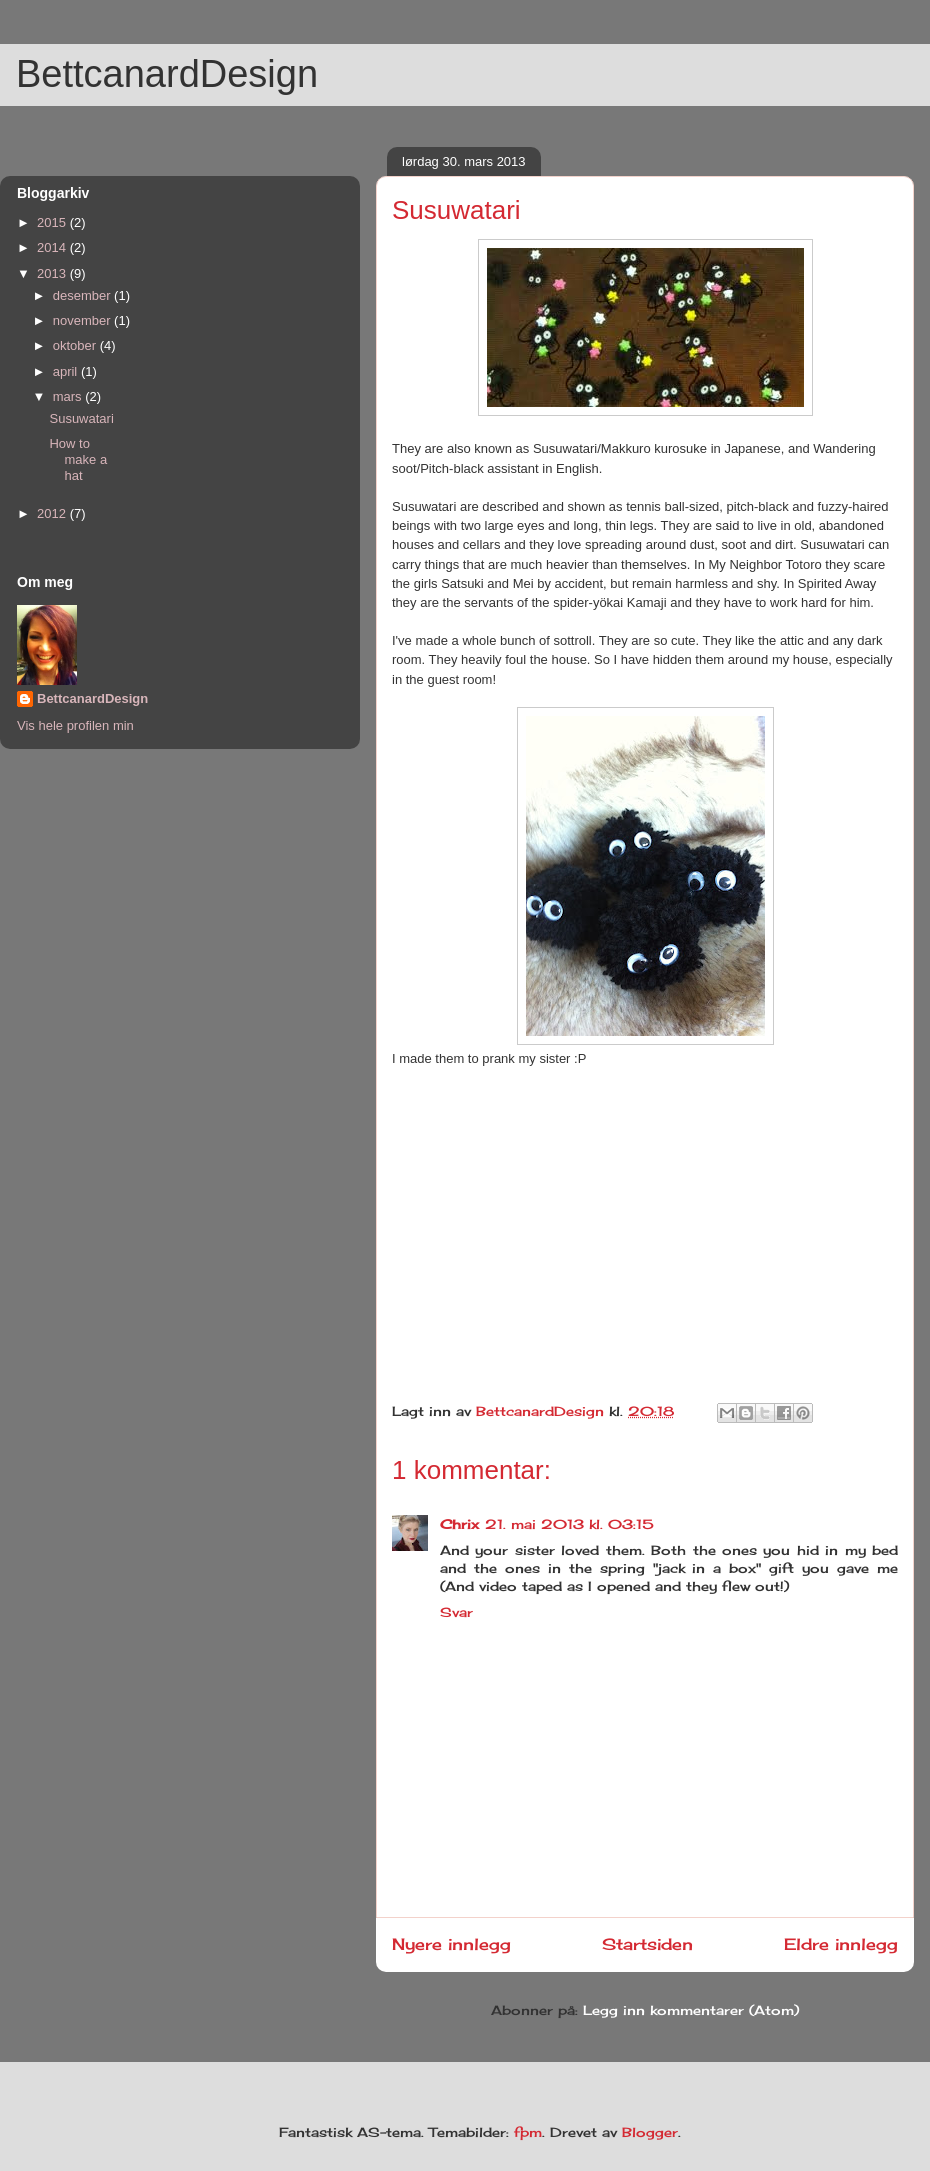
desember (83, 295)
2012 (53, 513)
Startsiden (647, 1944)
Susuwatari (81, 418)
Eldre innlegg (841, 1944)
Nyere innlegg (451, 1944)
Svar (456, 1612)
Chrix (459, 1524)
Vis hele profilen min (75, 725)
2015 (53, 222)
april (67, 371)
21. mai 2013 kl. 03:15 (569, 1524)
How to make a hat (78, 459)
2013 (53, 273)
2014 (53, 247)
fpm (528, 2132)
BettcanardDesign (167, 74)
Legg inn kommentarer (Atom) (691, 2010)
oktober (76, 345)
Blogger (650, 2132)
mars (69, 396)
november (83, 320)
